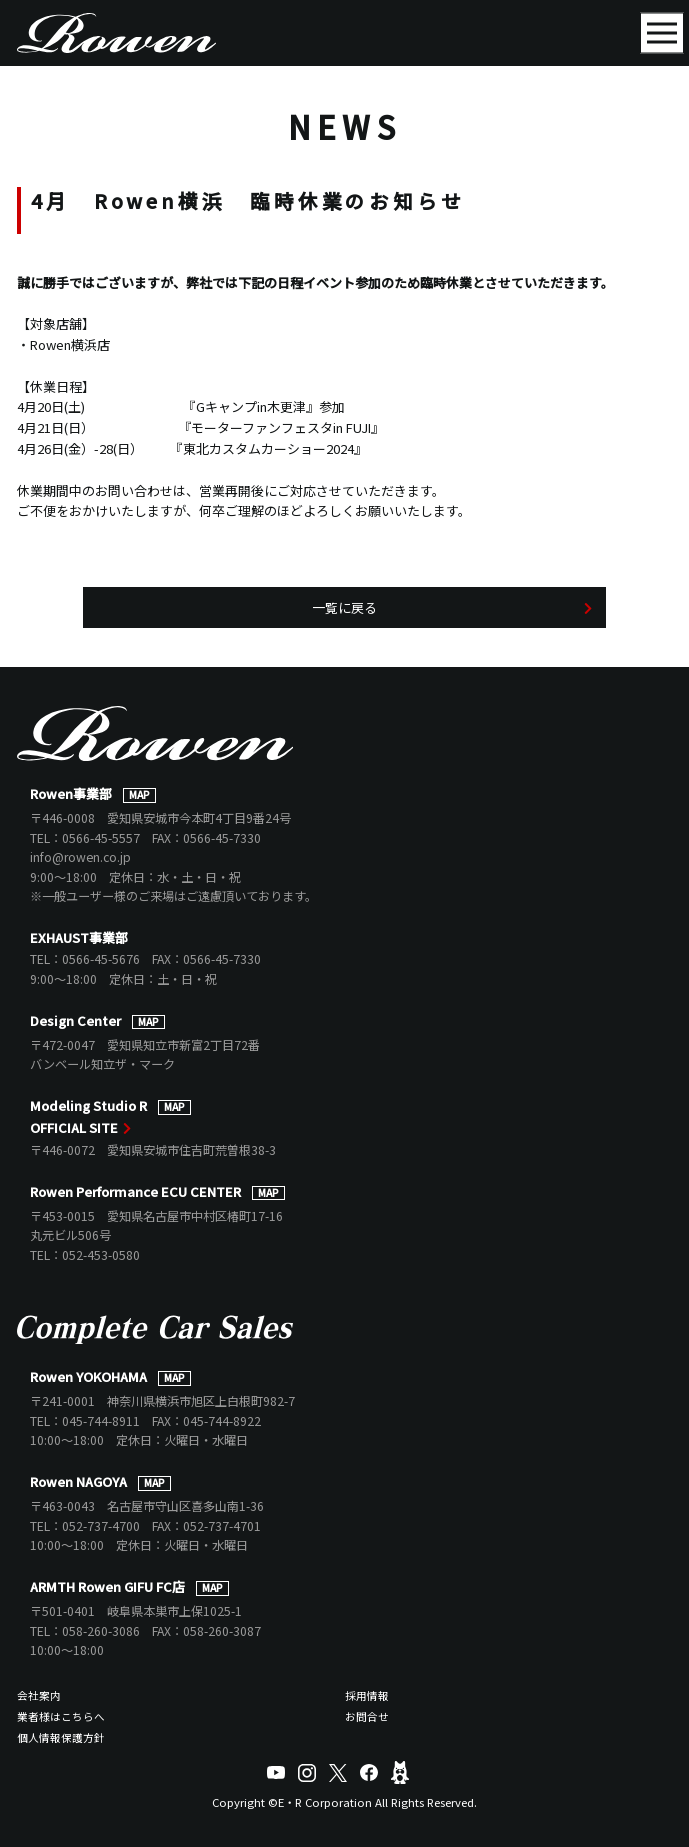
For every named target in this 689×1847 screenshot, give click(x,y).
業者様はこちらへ (61, 1716)
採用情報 (367, 1695)
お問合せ (367, 1716)
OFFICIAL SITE (74, 1127)
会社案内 (39, 1695)
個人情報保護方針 (61, 1737)
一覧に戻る (344, 607)
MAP (139, 795)
